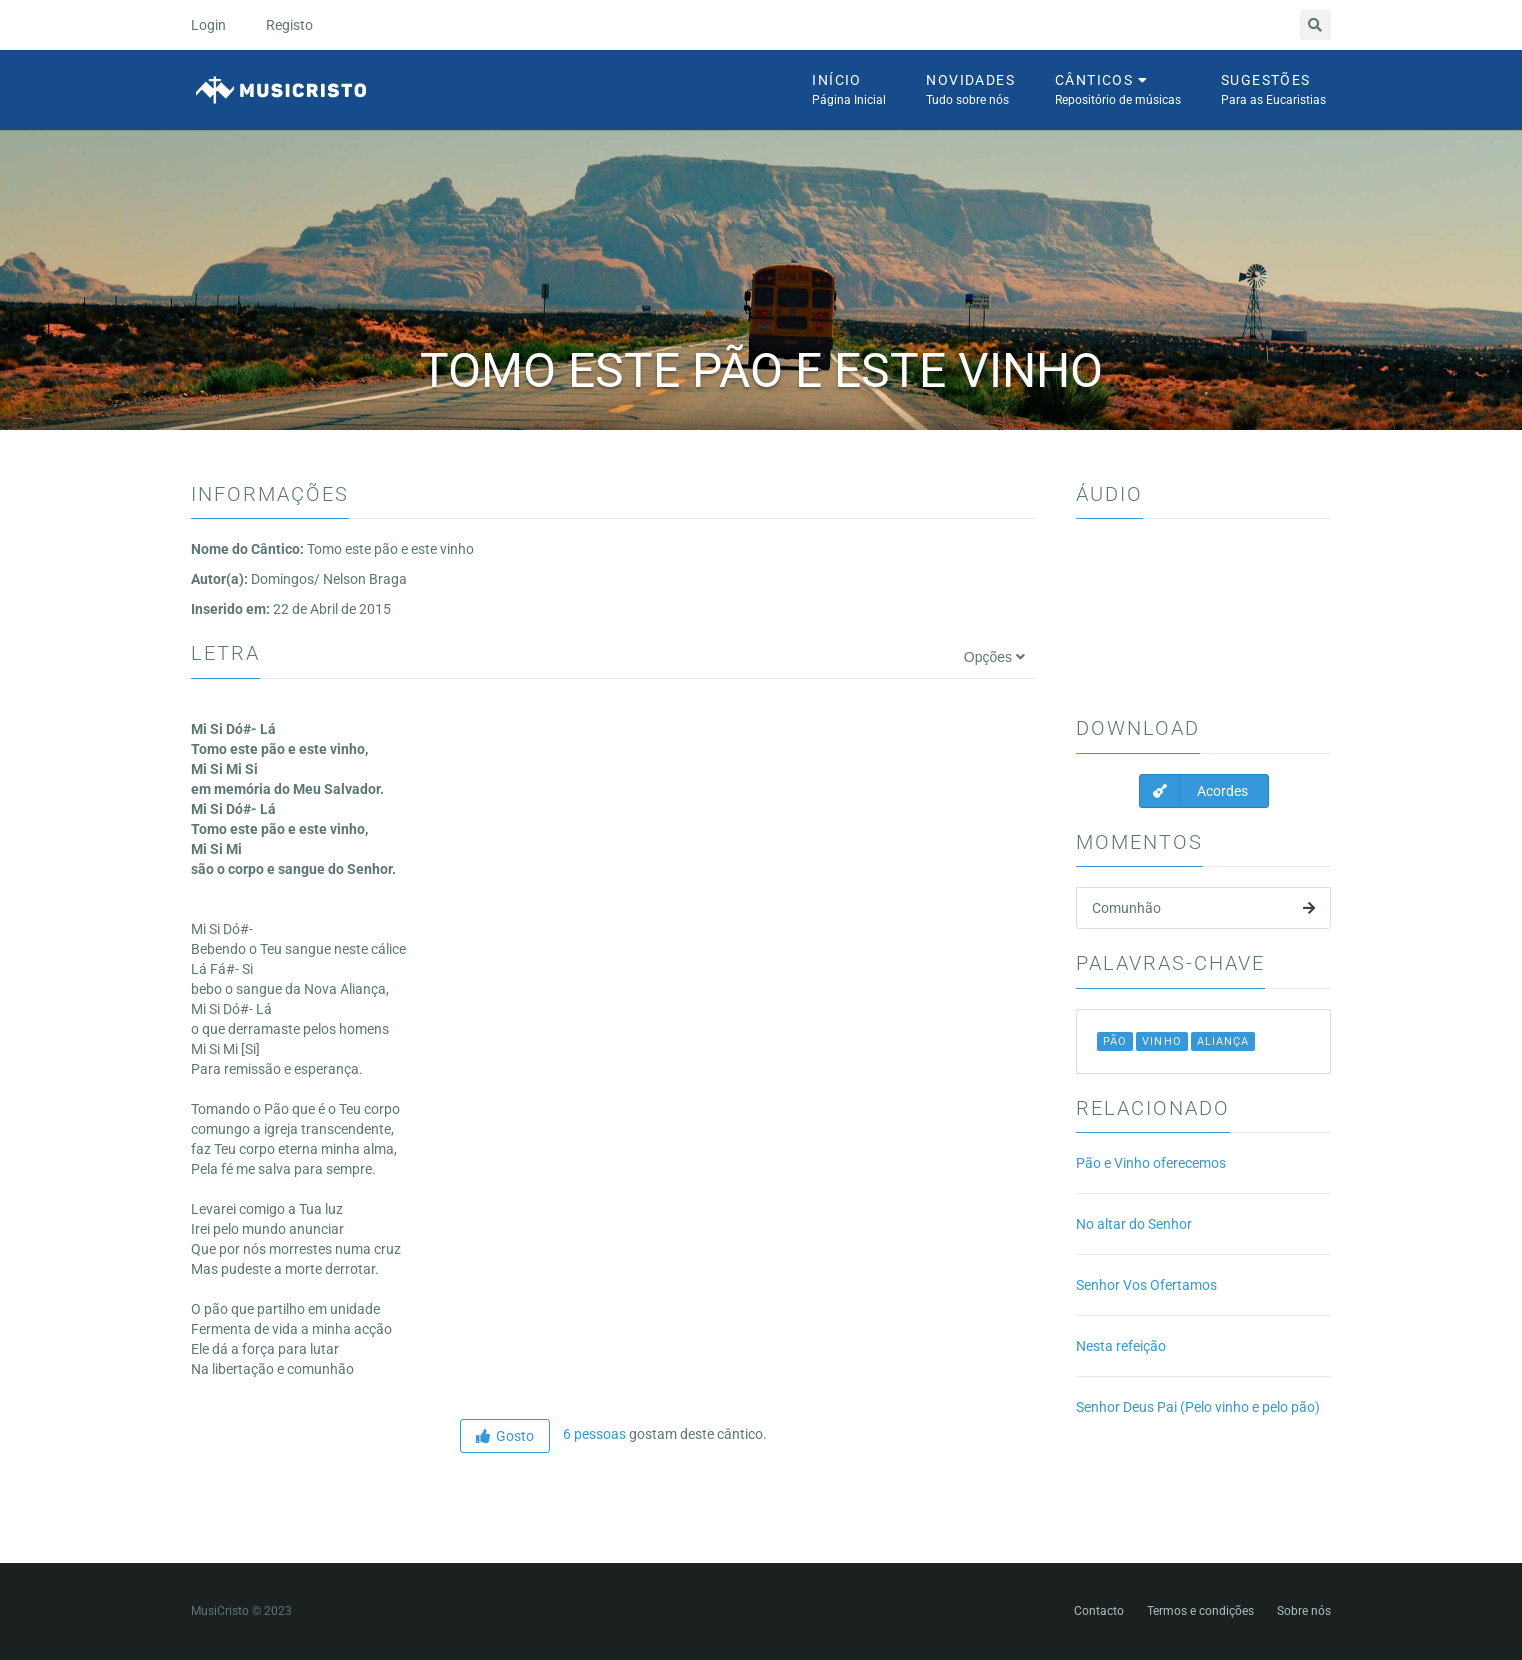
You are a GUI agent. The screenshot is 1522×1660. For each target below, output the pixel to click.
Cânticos (1118, 91)
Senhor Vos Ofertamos (1146, 1285)
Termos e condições (1200, 1611)
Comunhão (1203, 908)
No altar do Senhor (1134, 1224)
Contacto (1099, 1611)
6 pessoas (593, 1434)
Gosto (505, 1436)
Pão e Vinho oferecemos (1151, 1163)
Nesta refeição (1121, 1346)
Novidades (970, 91)
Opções (994, 657)
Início (849, 91)
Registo (289, 25)
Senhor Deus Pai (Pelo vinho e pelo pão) (1198, 1407)
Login (208, 25)
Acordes (1194, 791)
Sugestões (1273, 91)
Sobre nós (1304, 1611)
